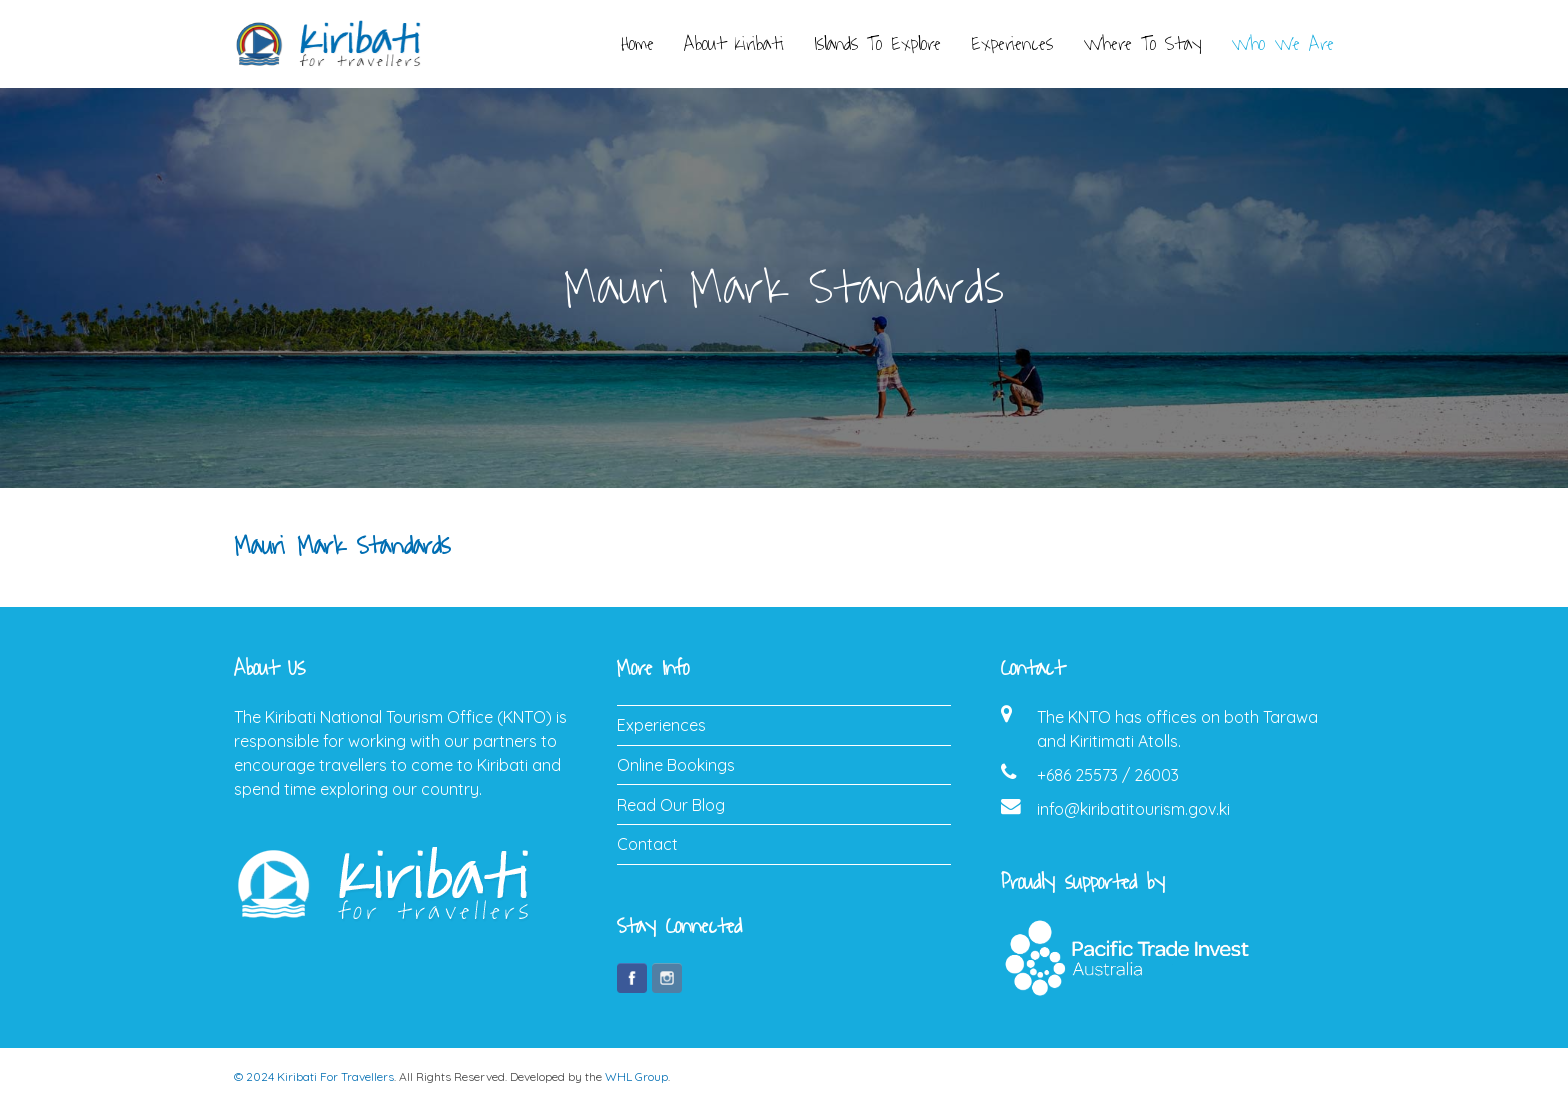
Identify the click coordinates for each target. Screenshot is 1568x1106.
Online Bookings (676, 765)
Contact (647, 844)
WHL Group (636, 1076)
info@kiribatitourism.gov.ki (1133, 809)
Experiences (661, 725)
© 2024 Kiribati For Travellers (314, 1076)
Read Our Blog (671, 805)
